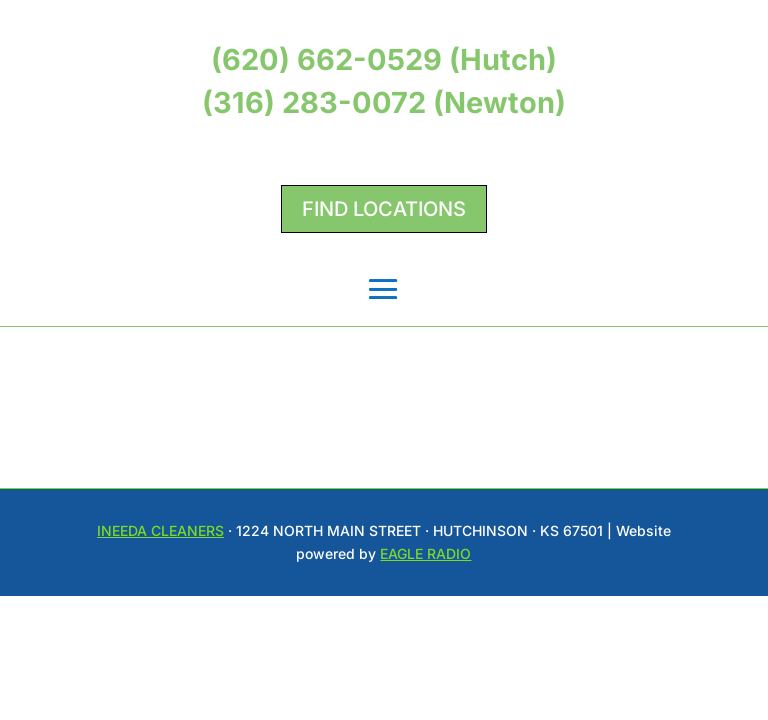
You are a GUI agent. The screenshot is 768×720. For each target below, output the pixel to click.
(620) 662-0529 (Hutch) (384, 59)
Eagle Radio (425, 553)
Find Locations (384, 209)
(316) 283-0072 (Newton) (384, 102)
